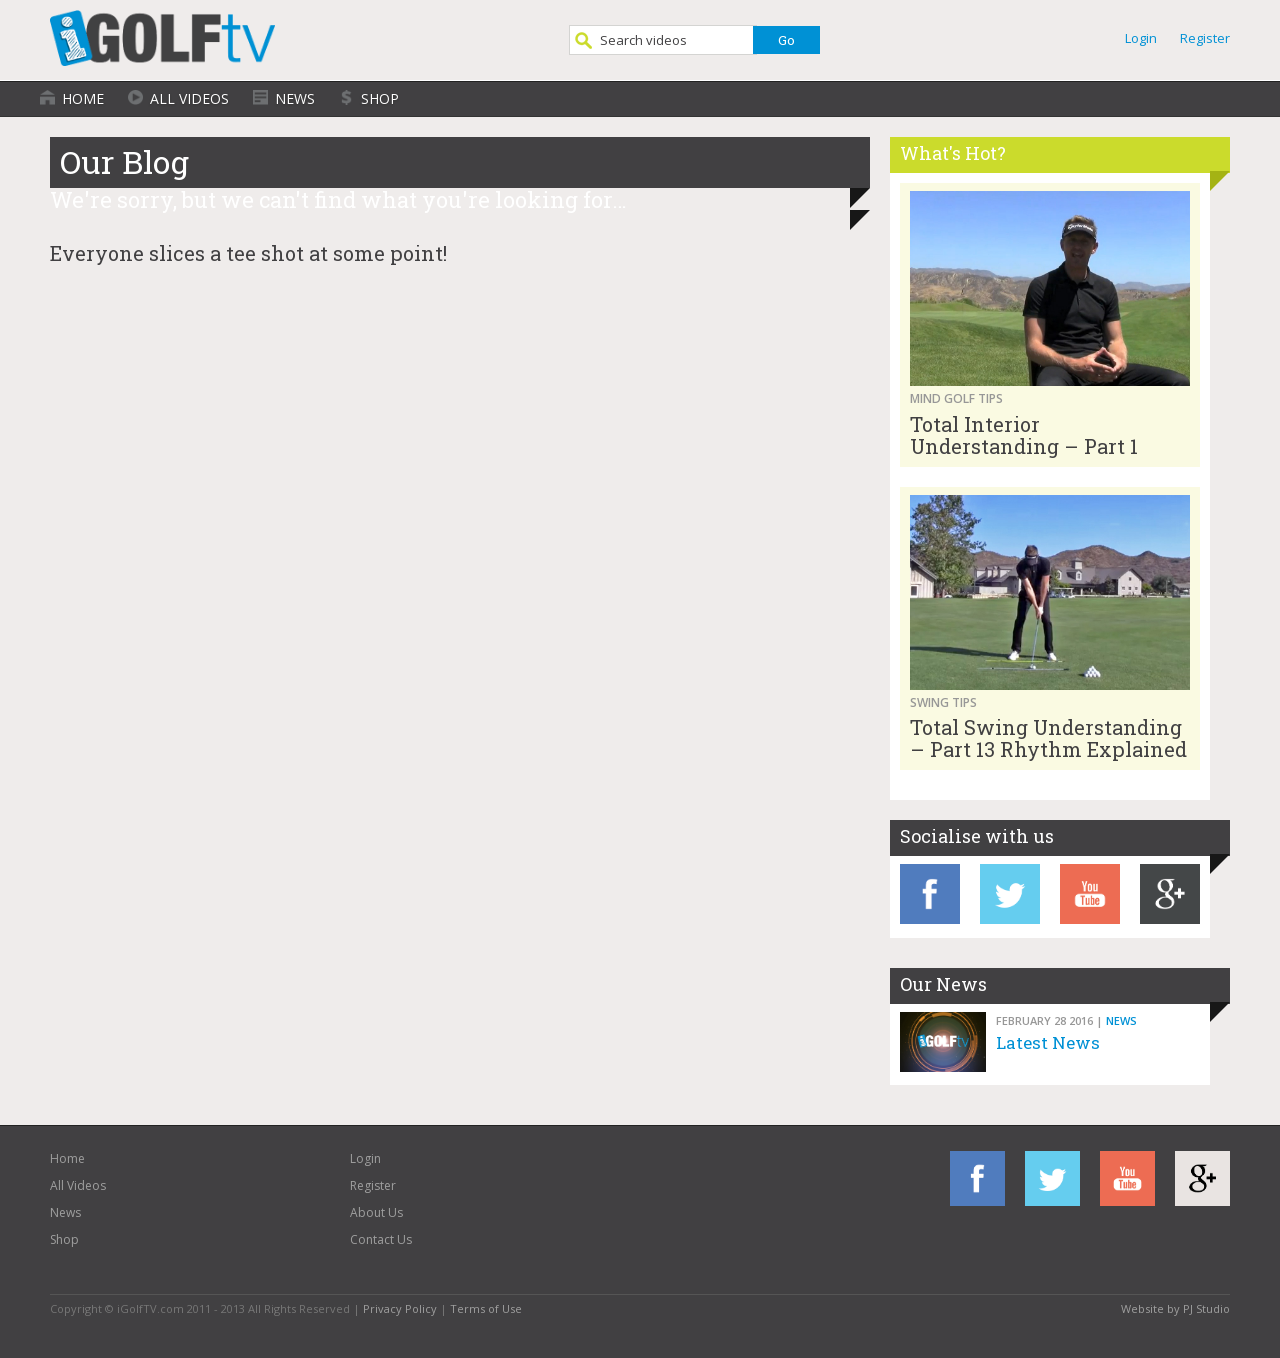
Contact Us (381, 1239)
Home (83, 98)
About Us (376, 1212)
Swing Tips (943, 702)
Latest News (1048, 1042)
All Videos (189, 98)
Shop (380, 98)
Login (1141, 38)
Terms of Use (486, 1308)
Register (1205, 38)
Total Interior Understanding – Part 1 (1024, 435)
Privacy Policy (400, 1308)
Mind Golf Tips (956, 398)
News (295, 98)
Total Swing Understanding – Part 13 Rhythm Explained (1048, 738)
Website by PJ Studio (1175, 1308)
